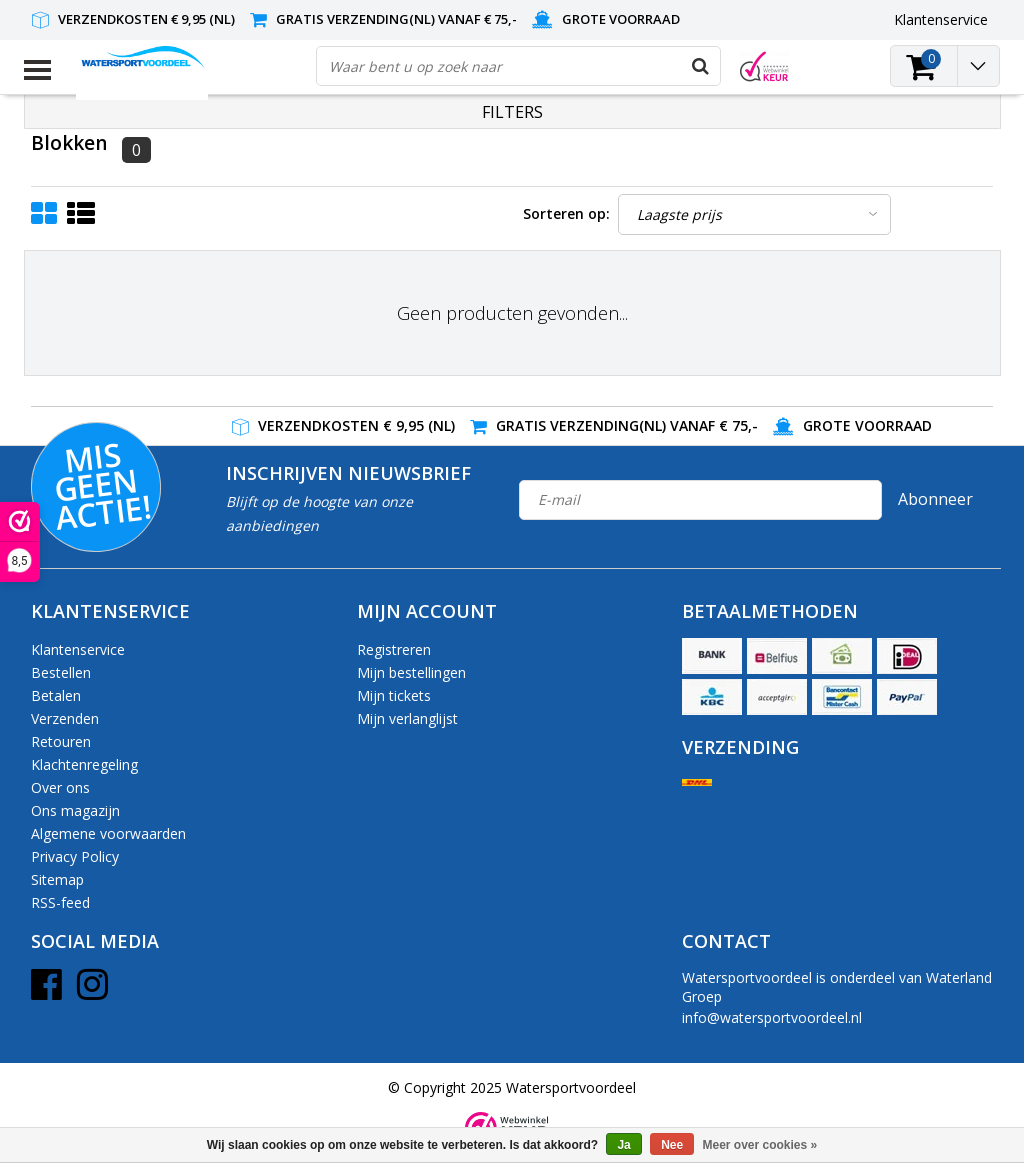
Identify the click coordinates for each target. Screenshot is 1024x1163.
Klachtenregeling (84, 764)
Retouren (61, 741)
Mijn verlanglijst (407, 718)
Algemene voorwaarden (108, 833)
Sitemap (57, 879)
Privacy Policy (75, 856)
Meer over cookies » (760, 1145)
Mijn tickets (394, 695)
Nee (672, 1145)
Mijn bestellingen (411, 672)
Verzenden (65, 718)
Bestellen (61, 672)
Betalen (56, 695)
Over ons (60, 787)
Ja (623, 1145)
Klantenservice (78, 649)
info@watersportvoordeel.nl (772, 1017)
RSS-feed (60, 902)
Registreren (394, 649)
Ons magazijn (75, 810)
